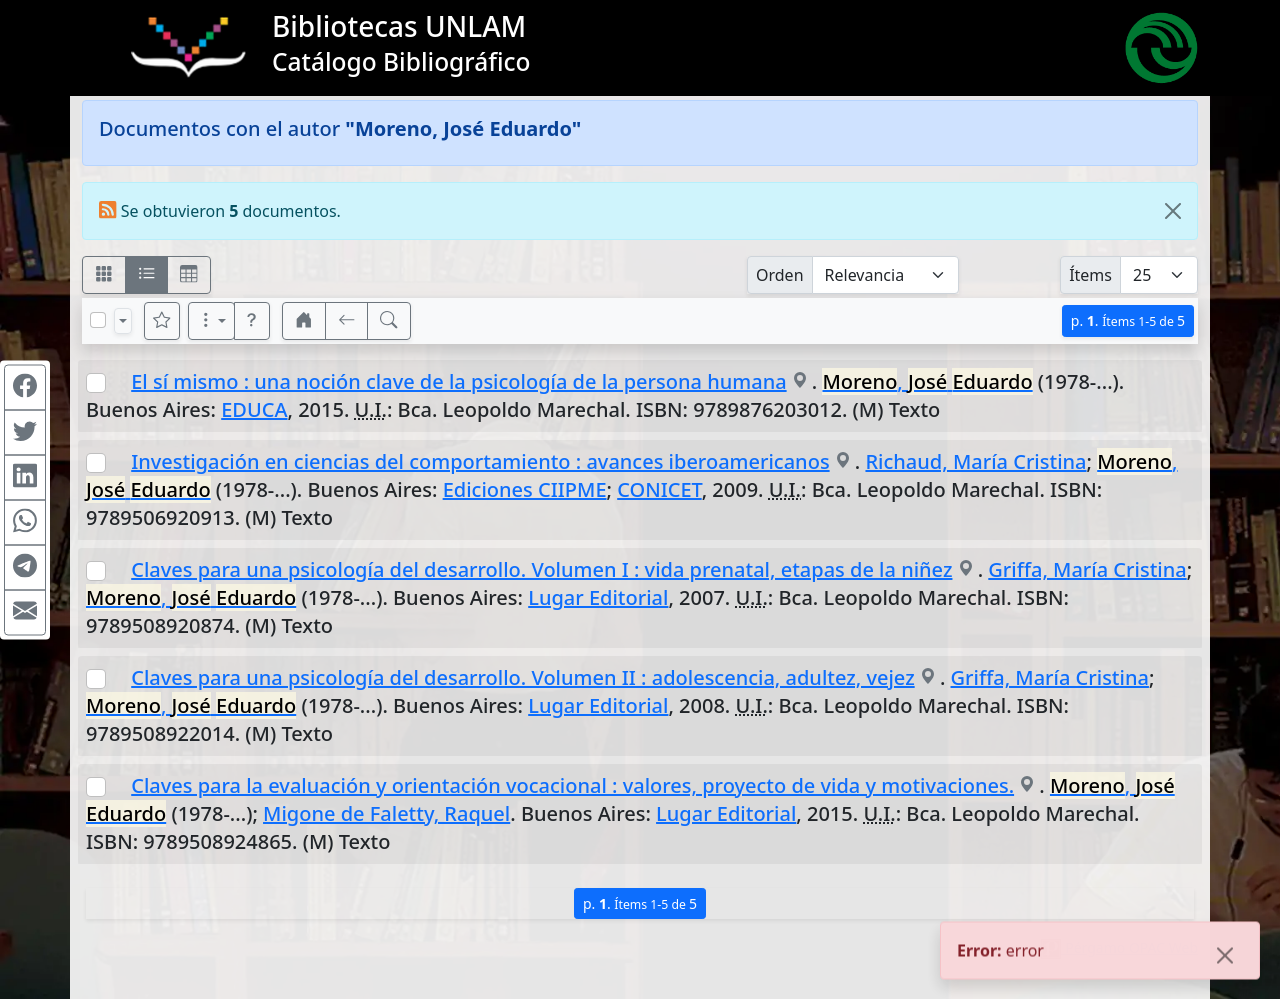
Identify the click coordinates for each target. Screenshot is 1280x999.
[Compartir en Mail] (25, 612)
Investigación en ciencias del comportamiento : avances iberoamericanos (480, 461)
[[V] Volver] (347, 321)
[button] (252, 321)
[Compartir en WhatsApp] (25, 522)
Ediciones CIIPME (525, 489)
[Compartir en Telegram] (25, 567)
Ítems (1090, 275)
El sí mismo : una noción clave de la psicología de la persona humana (458, 381)
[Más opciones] (212, 321)
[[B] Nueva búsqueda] (389, 321)
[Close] (1173, 211)
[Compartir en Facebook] (25, 387)
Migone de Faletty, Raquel (386, 813)
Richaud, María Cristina (975, 461)
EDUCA (254, 409)
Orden (780, 275)
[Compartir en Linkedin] (25, 477)
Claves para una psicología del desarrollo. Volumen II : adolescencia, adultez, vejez (522, 677)
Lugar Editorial (598, 597)
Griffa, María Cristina (1087, 569)
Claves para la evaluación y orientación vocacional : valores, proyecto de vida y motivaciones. (572, 785)
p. (1128, 320)
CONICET (659, 489)
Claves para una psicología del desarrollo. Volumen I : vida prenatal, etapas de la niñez (541, 569)
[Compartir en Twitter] (25, 432)
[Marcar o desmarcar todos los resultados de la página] (98, 320)
